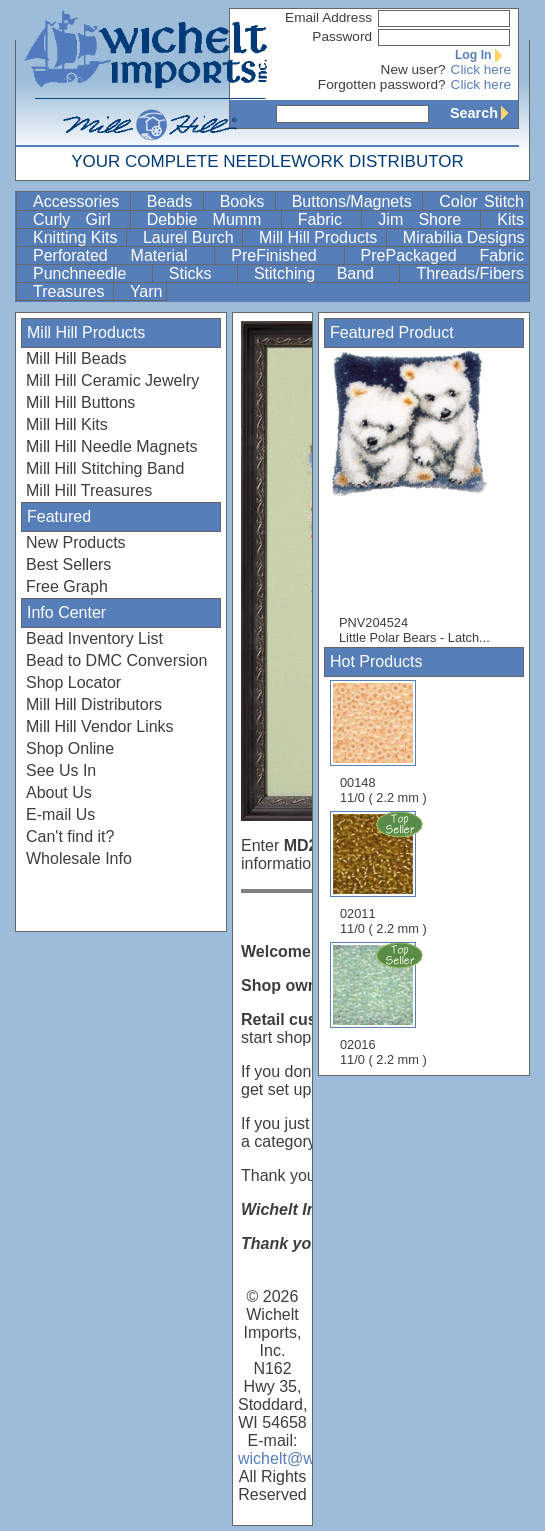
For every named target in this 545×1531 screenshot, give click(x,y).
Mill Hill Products (320, 237)
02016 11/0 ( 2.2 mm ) (385, 1004)
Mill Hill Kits (67, 424)
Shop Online (70, 748)
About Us (59, 792)
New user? (413, 69)
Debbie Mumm (212, 219)
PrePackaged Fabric (442, 255)
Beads (173, 201)
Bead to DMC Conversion (116, 660)
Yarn (146, 291)
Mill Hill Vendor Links (100, 726)
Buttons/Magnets (355, 201)
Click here (481, 69)
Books (245, 201)
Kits (510, 219)
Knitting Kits (77, 237)
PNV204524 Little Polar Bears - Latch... (419, 497)
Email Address (328, 17)
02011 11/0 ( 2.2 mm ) (385, 873)
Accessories (79, 201)
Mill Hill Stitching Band (105, 468)
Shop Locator (73, 682)
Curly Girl (79, 219)
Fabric (328, 219)
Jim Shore (427, 219)
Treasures (71, 291)
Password (342, 36)
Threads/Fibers (470, 273)
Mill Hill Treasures (89, 490)
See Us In (61, 770)
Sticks (201, 273)
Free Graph (67, 586)
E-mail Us (60, 814)
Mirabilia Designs (464, 237)
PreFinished (285, 255)
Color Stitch (481, 201)
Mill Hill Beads (76, 358)
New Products (76, 542)
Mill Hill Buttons (80, 402)
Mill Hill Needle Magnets (112, 446)
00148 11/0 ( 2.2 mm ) (383, 742)
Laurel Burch (190, 237)
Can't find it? (70, 836)
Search (484, 113)
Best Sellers (68, 564)
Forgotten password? (382, 84)
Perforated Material (121, 255)
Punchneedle (90, 273)
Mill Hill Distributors (94, 704)
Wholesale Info (79, 858)
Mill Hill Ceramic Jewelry (112, 380)
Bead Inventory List (94, 638)
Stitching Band (325, 273)
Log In (483, 55)
